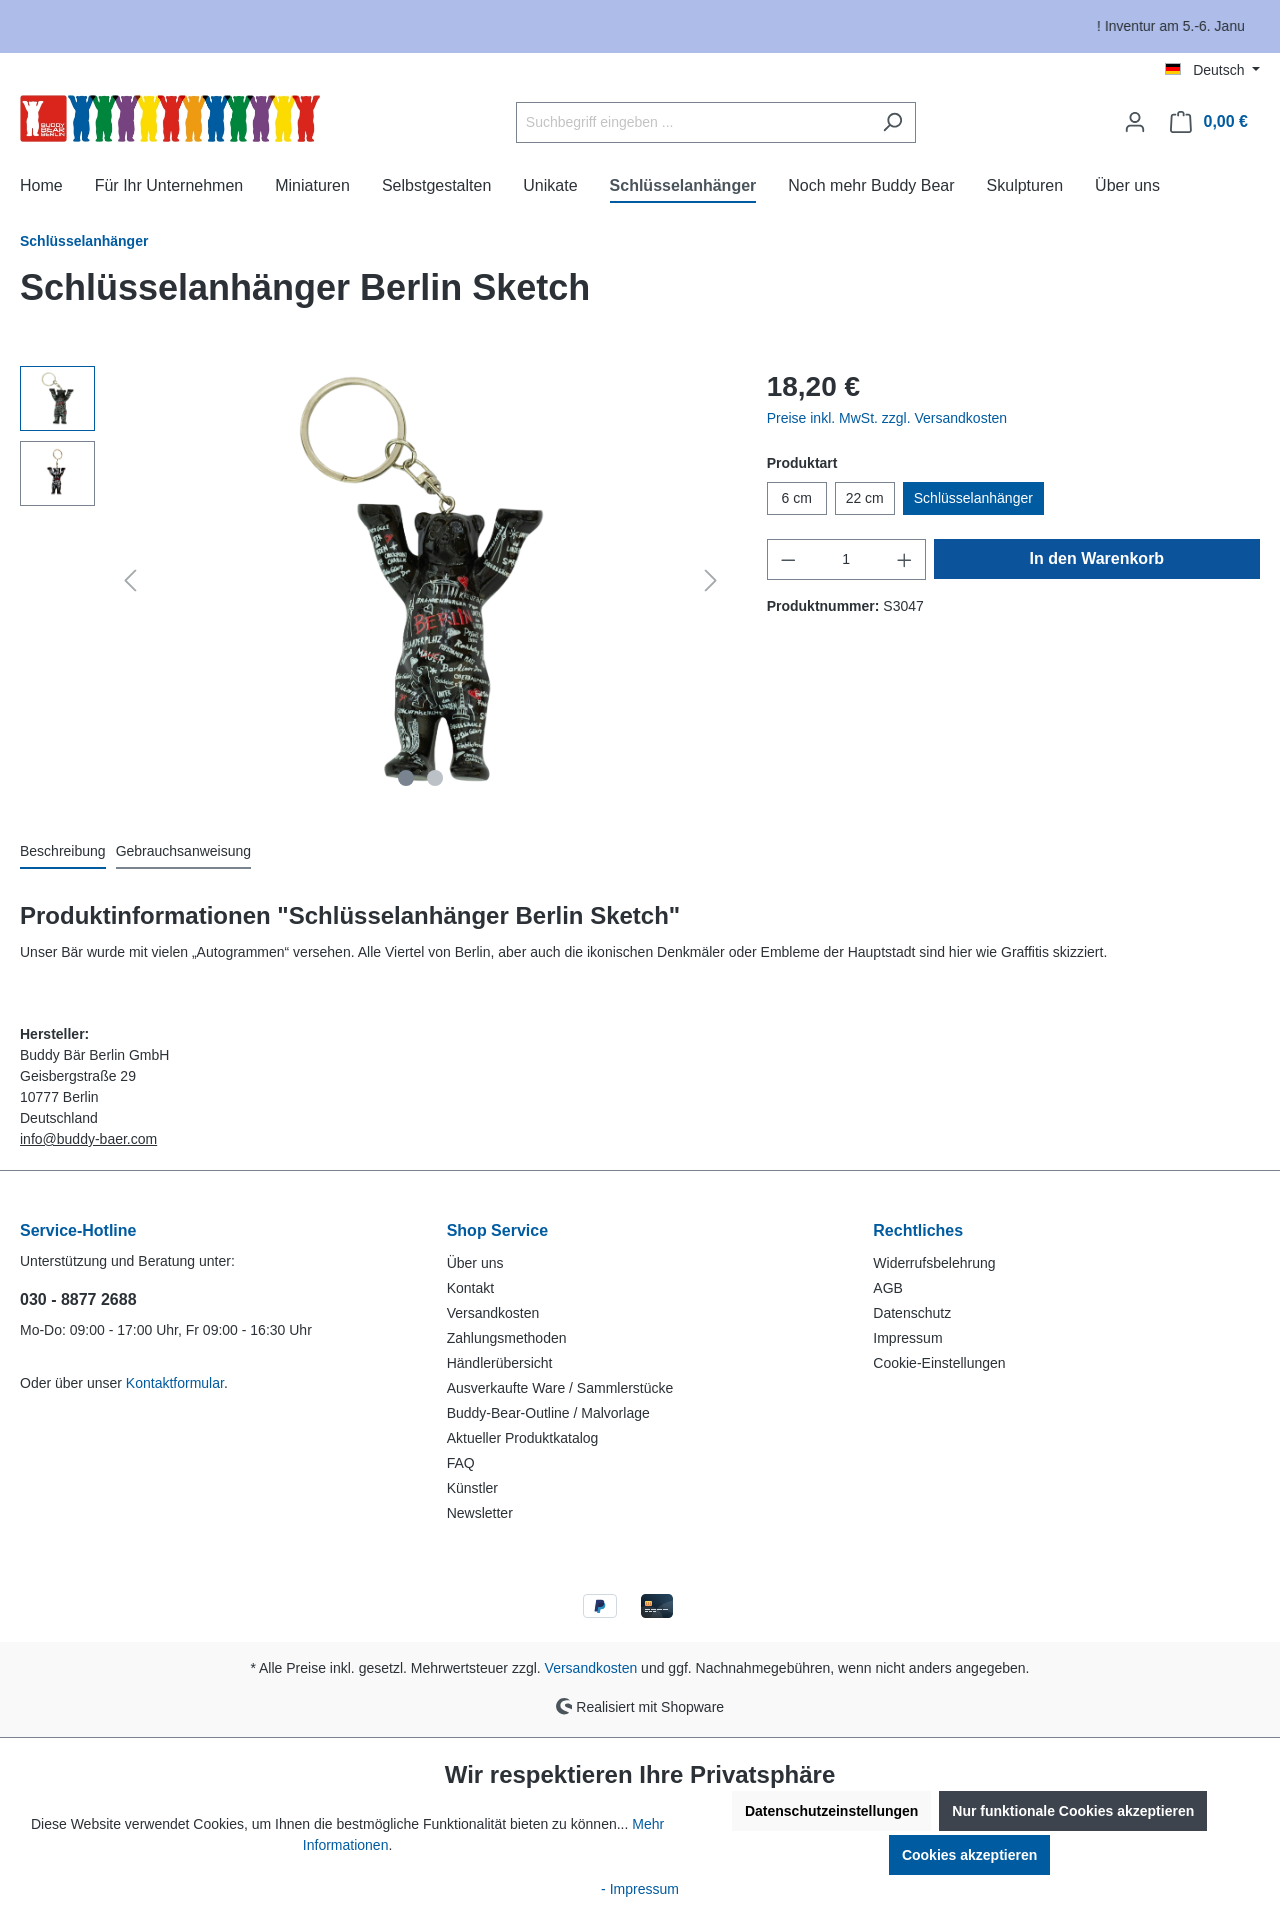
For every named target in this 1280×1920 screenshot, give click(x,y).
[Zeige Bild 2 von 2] (435, 778)
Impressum (907, 1338)
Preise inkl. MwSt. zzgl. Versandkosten (887, 418)
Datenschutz (912, 1313)
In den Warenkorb (1097, 558)
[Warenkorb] (1209, 122)
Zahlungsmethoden (507, 1338)
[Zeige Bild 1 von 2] (406, 778)
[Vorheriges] (130, 580)
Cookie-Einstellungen (939, 1363)
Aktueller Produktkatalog (523, 1438)
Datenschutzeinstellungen (831, 1811)
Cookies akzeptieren (969, 1855)
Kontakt (470, 1288)
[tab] (63, 852)
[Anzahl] (846, 559)
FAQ (461, 1463)
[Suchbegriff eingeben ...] (693, 122)
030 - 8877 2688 (78, 1299)
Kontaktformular (175, 1383)
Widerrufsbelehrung (934, 1263)
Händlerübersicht (500, 1363)
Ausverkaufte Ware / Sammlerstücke (560, 1388)
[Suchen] (892, 122)
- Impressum (640, 1889)
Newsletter (480, 1513)
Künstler (472, 1488)
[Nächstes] (711, 580)
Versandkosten (493, 1313)
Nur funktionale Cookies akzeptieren (1073, 1811)
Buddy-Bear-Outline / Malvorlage (548, 1413)
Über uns (475, 1263)
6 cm (796, 498)
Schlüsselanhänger (973, 498)
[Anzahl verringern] (788, 559)
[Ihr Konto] (1135, 122)
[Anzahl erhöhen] (905, 559)
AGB (888, 1288)
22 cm (865, 498)
